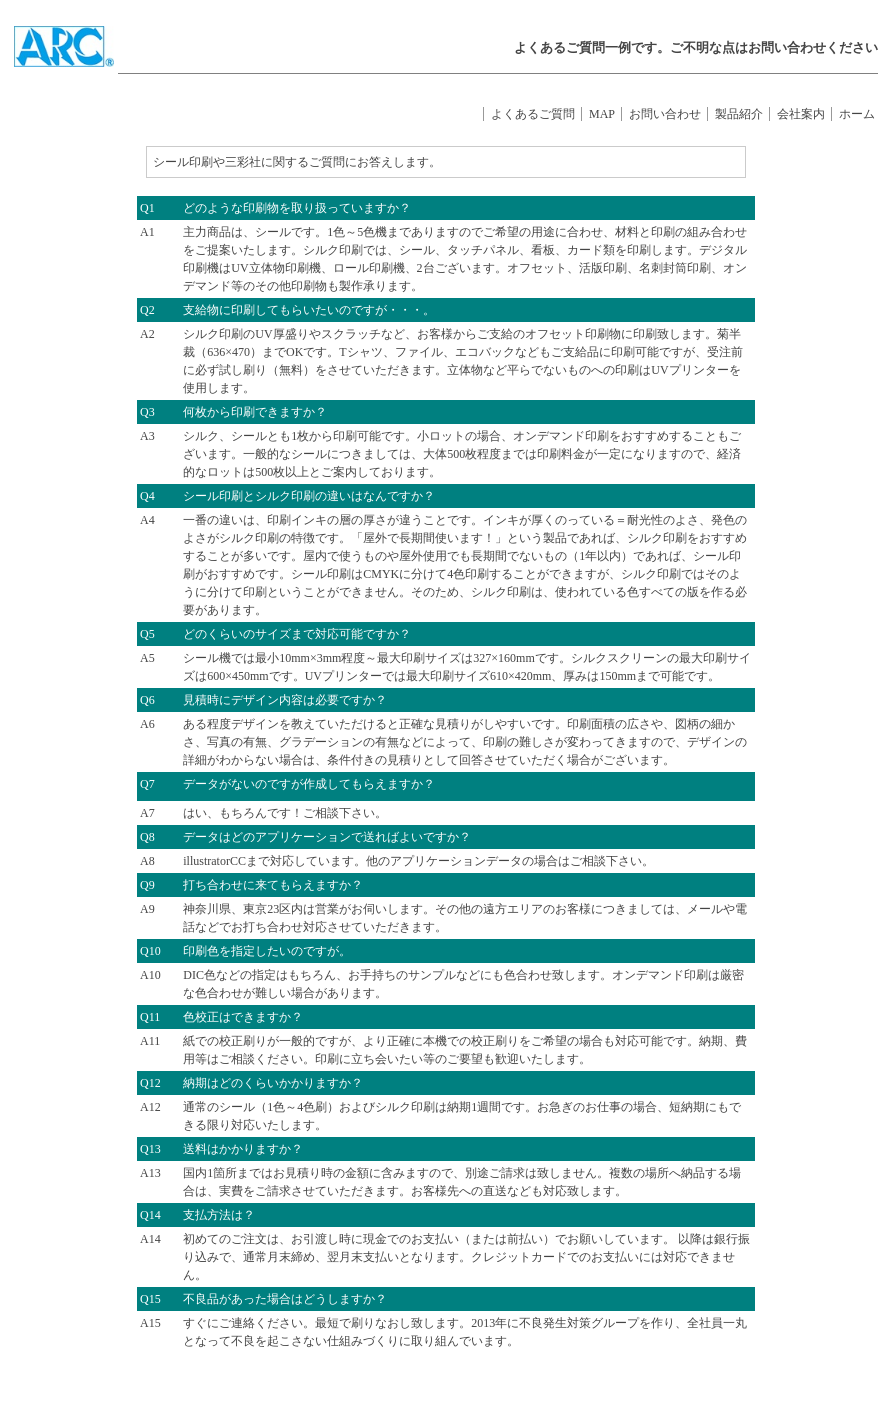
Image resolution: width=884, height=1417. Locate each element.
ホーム (857, 114)
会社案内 (801, 114)
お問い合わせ (665, 114)
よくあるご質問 (533, 114)
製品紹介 (739, 114)
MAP (602, 114)
